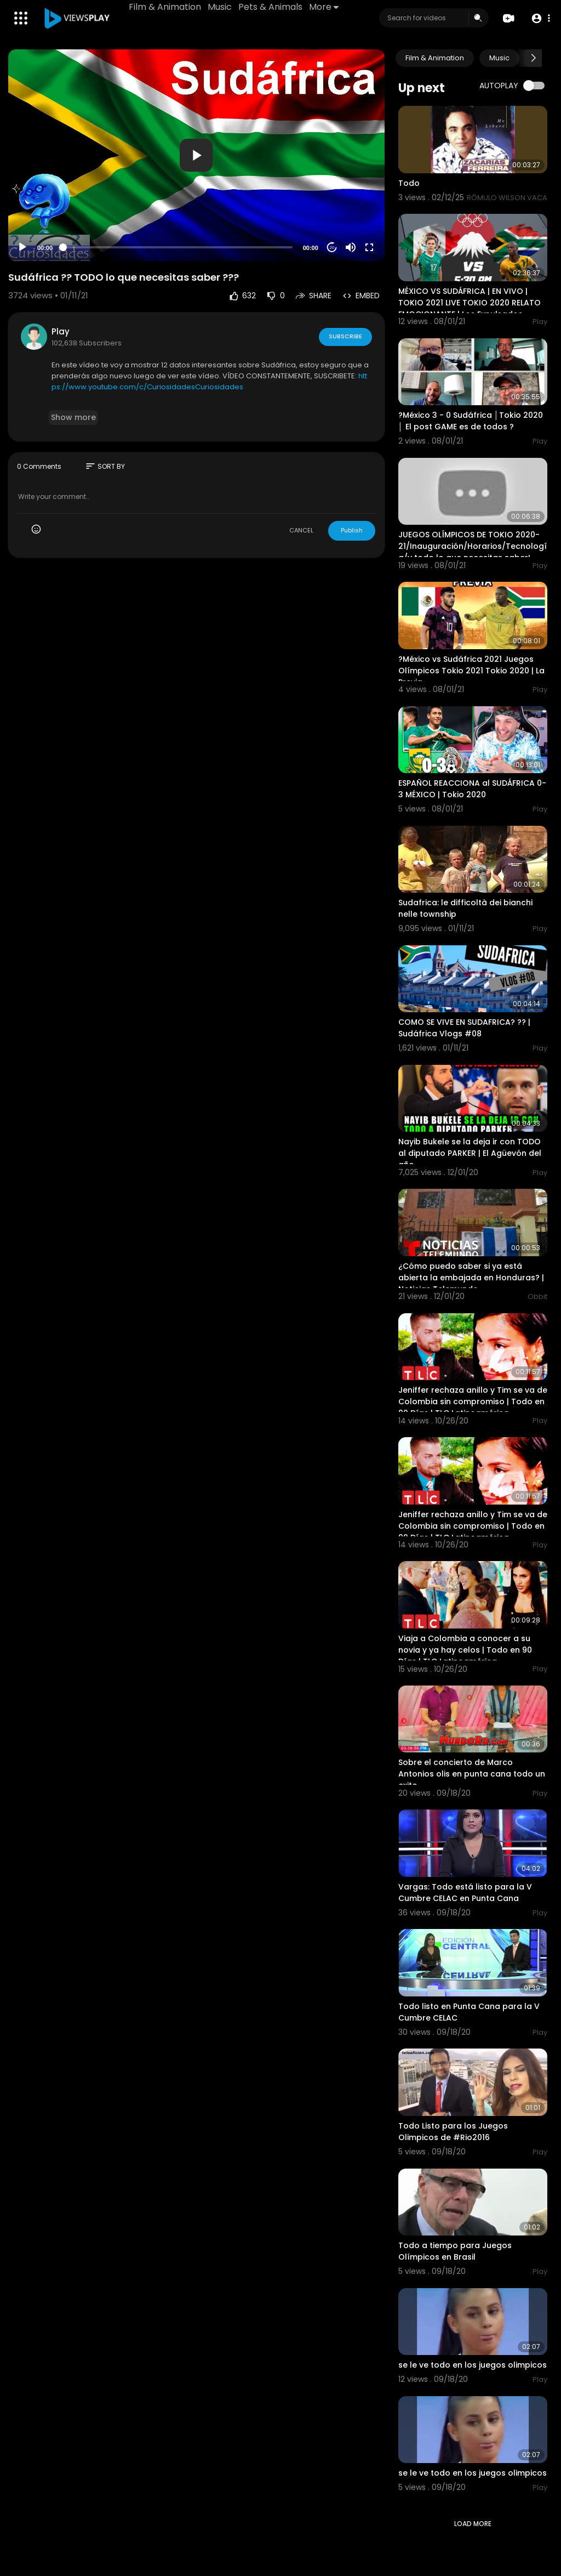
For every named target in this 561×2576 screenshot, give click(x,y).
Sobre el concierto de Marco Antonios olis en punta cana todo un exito (471, 1774)
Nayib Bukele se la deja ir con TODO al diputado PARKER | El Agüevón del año (469, 1153)
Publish (352, 530)
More (324, 7)
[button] (540, 18)
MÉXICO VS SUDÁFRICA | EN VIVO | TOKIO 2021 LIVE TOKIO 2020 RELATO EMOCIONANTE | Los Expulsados (469, 303)
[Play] (22, 247)
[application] (196, 155)
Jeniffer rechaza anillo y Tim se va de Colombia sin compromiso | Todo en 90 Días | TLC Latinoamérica (472, 1401)
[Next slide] (533, 58)
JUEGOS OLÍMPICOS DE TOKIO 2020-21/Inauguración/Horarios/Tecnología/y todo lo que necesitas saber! (472, 546)
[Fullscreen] (369, 247)
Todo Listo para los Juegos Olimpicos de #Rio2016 (453, 2131)
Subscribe (345, 336)
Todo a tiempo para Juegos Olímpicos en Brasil (455, 2251)
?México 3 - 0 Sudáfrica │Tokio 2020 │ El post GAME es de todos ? (470, 421)
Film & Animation (165, 7)
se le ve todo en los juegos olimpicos (472, 2364)
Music (220, 7)
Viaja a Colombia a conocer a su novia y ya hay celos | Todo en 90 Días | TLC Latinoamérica (465, 1650)
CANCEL (301, 530)
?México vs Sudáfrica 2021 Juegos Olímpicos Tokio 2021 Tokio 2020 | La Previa (471, 671)
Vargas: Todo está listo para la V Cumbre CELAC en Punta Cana (465, 1892)
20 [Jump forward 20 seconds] (331, 247)
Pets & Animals (270, 7)
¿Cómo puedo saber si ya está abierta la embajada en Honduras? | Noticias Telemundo (471, 1278)
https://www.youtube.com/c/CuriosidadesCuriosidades (209, 381)
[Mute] (350, 247)
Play (60, 331)
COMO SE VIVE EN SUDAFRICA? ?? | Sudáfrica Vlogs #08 (464, 1028)
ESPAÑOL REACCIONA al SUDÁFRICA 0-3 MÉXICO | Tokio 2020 (472, 789)
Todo (409, 183)
